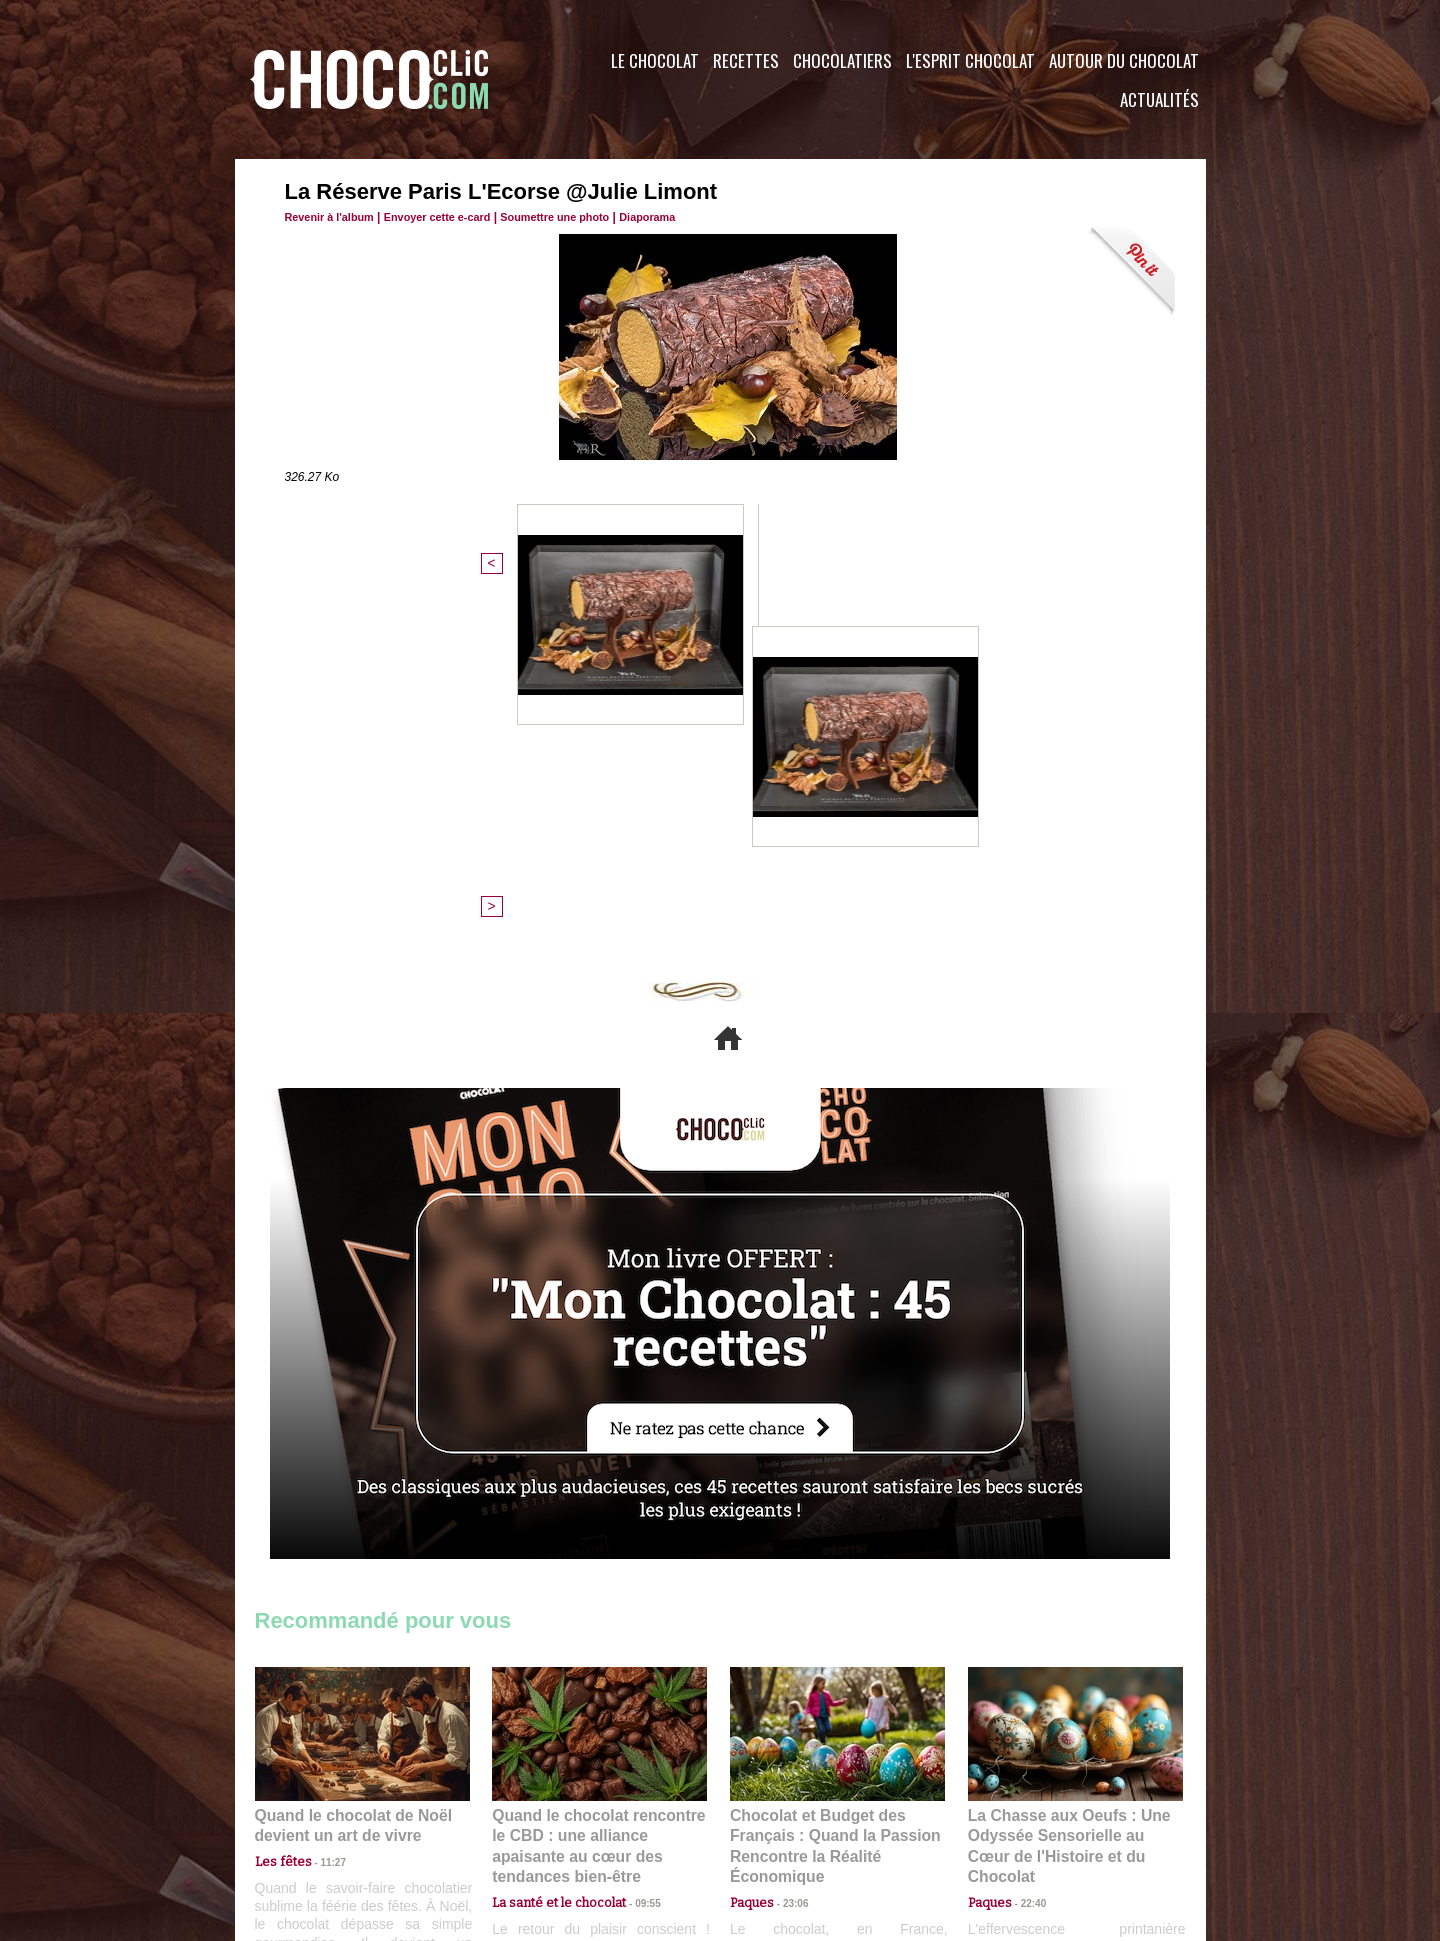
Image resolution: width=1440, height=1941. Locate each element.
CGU (521, 1820)
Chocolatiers (842, 60)
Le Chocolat (655, 60)
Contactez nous (315, 1820)
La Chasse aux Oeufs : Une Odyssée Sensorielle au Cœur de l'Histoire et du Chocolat (1067, 1493)
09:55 (632, 1537)
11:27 (322, 1518)
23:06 (788, 1557)
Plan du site (776, 1820)
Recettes (746, 60)
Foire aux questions (1027, 1820)
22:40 (1026, 1537)
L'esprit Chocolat (970, 60)
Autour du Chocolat (1124, 60)
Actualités (1159, 99)
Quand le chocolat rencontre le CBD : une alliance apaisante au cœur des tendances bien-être (598, 1493)
